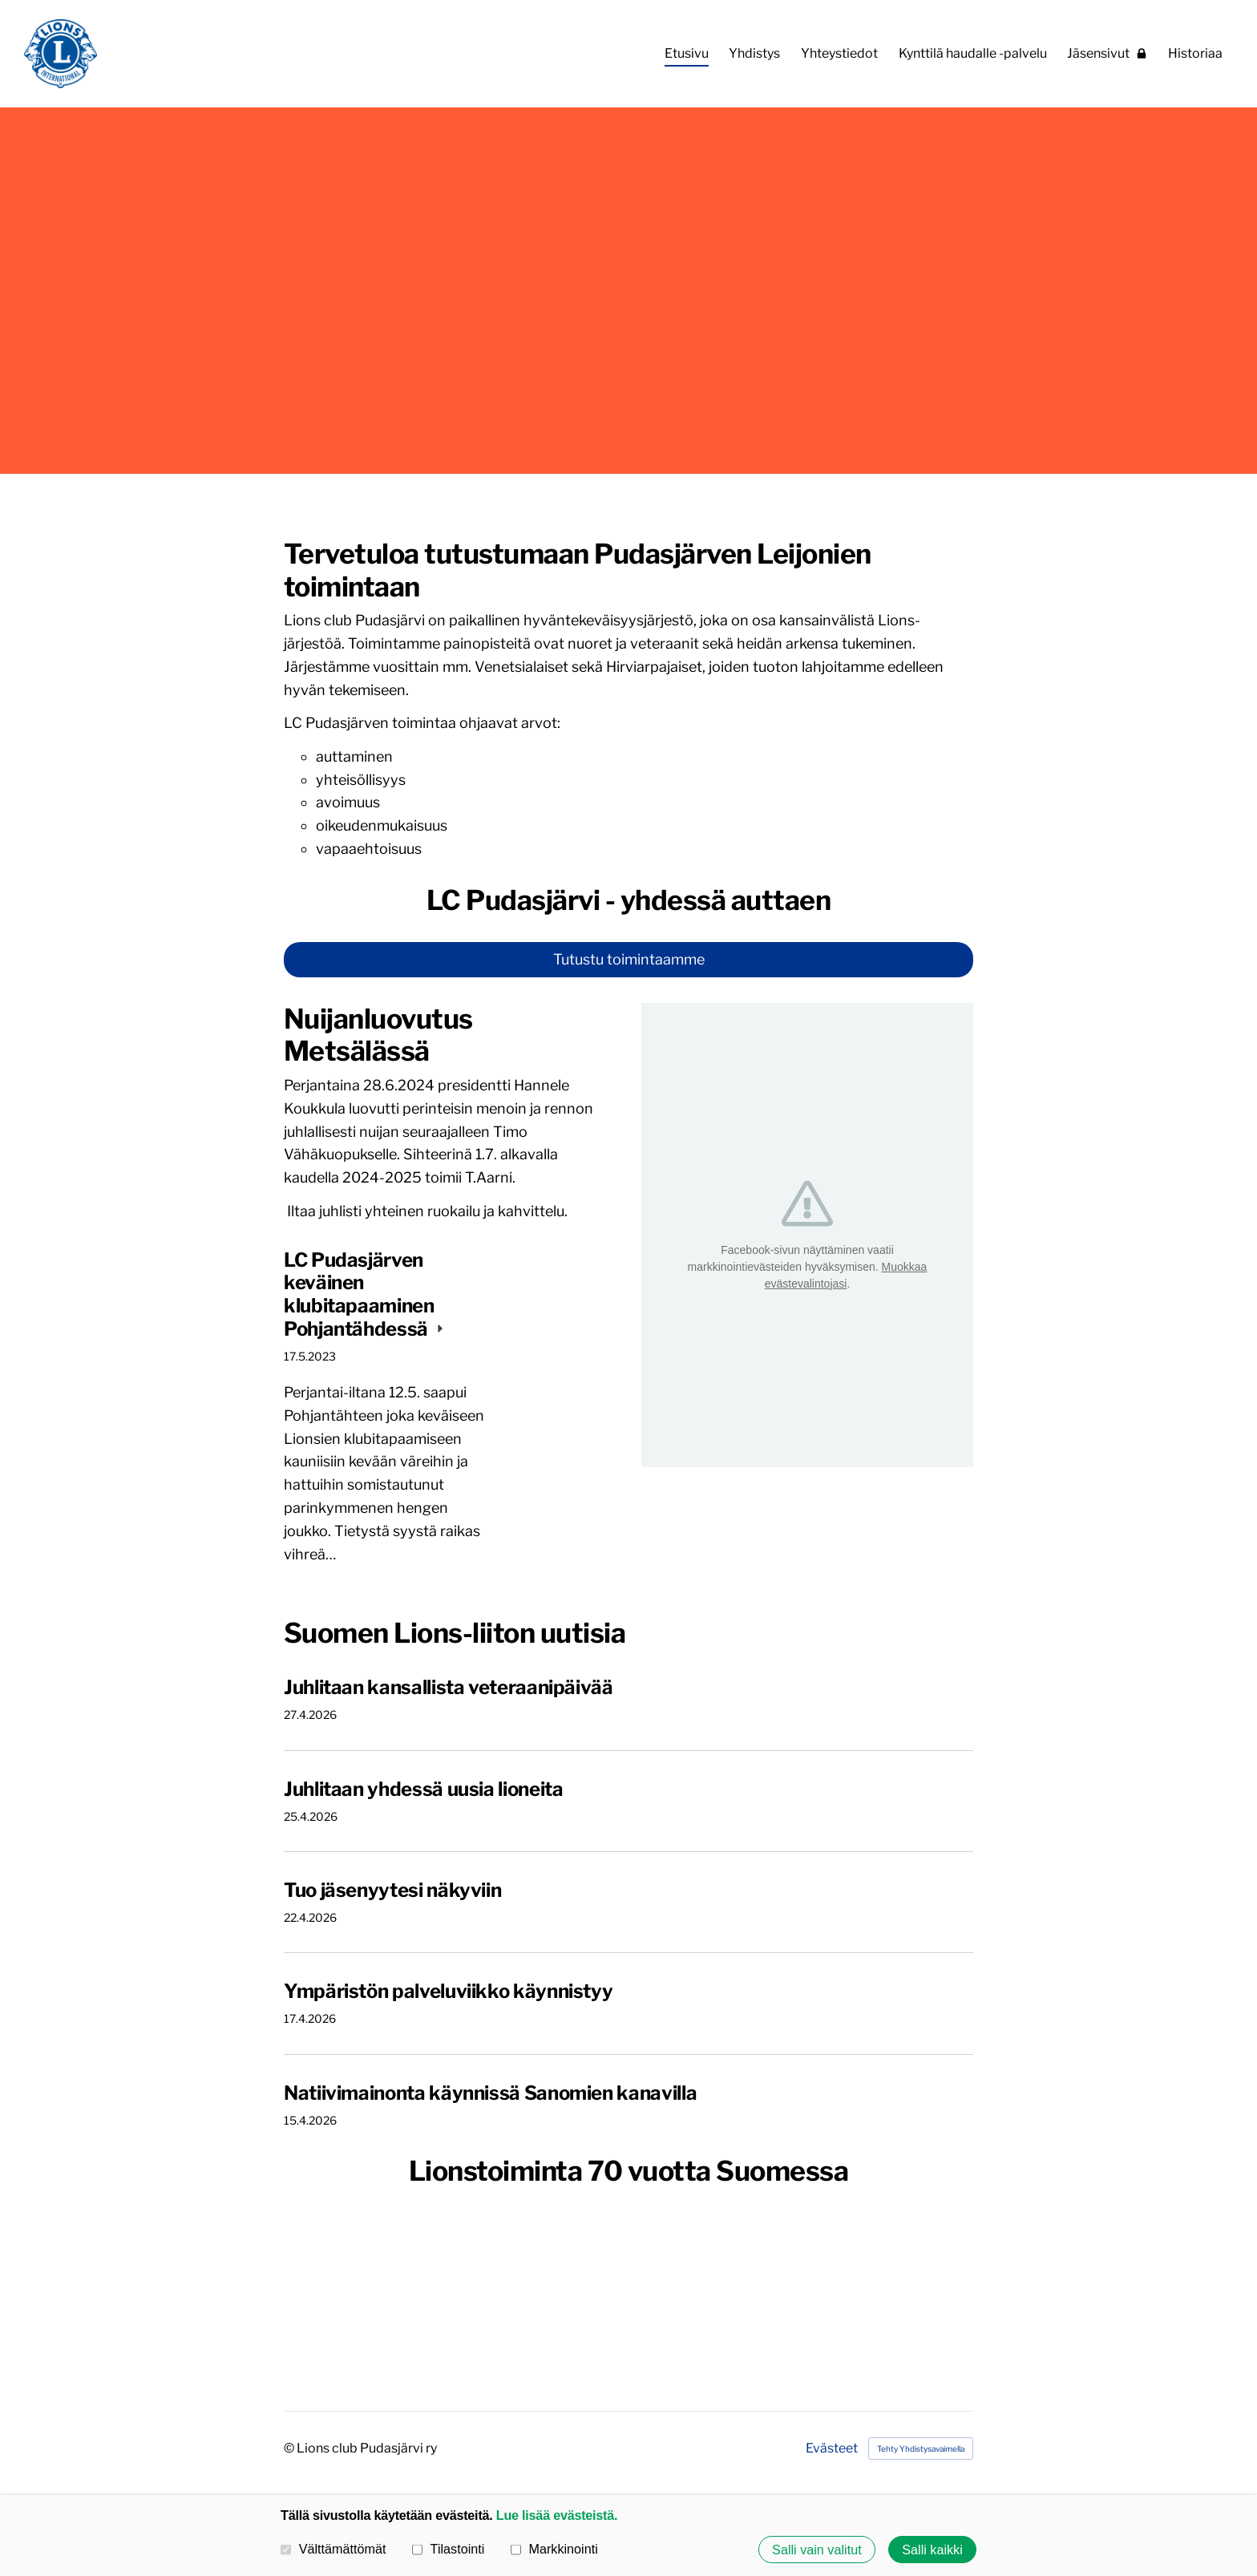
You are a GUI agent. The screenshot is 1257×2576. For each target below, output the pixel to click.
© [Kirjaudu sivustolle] (290, 2448)
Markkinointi (554, 2549)
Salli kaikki (932, 2549)
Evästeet (832, 2448)
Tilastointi (448, 2549)
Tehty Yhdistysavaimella (920, 2448)
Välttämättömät (333, 2549)
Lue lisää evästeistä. (556, 2515)
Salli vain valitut (817, 2549)
